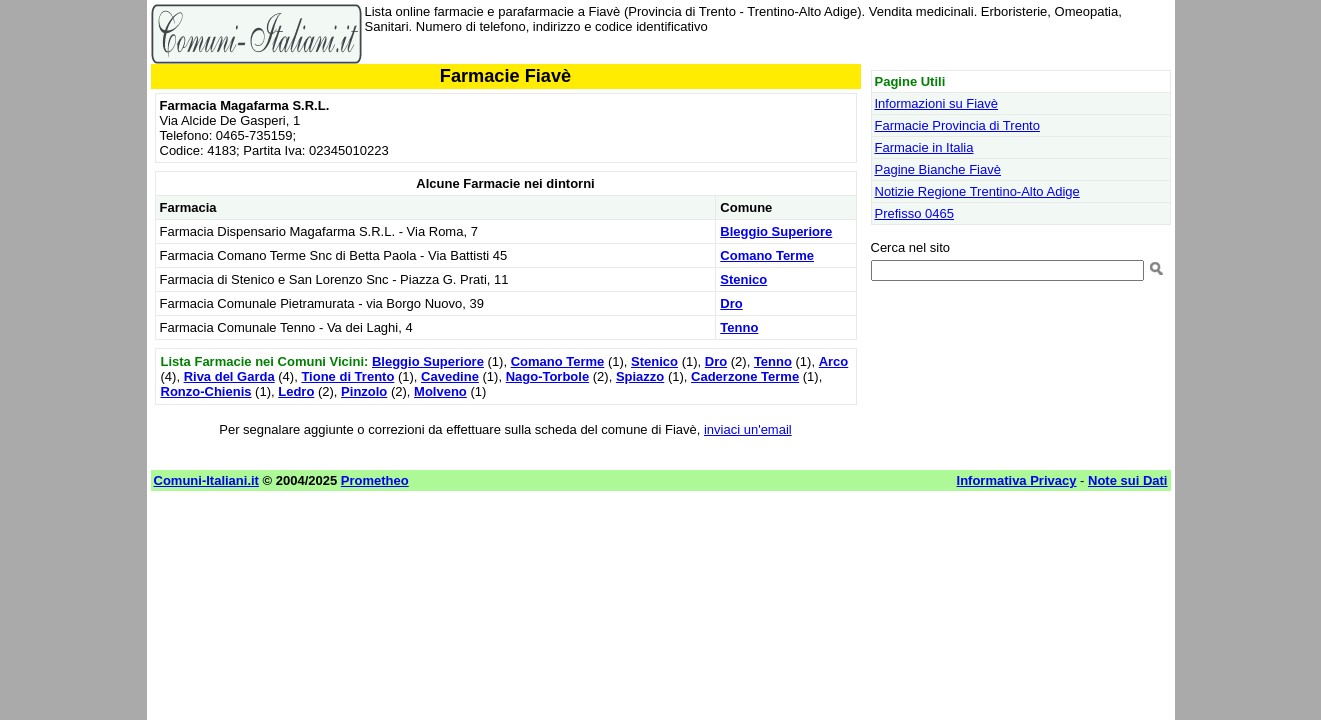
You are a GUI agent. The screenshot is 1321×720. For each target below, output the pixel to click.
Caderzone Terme (745, 376)
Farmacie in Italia (924, 147)
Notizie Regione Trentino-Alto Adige (977, 191)
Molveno (440, 391)
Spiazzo (640, 376)
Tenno (739, 327)
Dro (731, 303)
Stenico (743, 279)
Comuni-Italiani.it (206, 480)
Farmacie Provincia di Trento (957, 125)
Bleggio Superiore (776, 231)
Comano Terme (767, 255)
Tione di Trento (347, 376)
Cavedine (450, 376)
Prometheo (375, 480)
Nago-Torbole (548, 376)
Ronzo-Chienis (206, 391)
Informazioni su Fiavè (937, 103)
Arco (834, 361)
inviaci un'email (748, 429)
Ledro (296, 391)
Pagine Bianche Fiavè (938, 169)
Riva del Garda (229, 376)
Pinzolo (364, 391)
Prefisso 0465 (915, 213)
